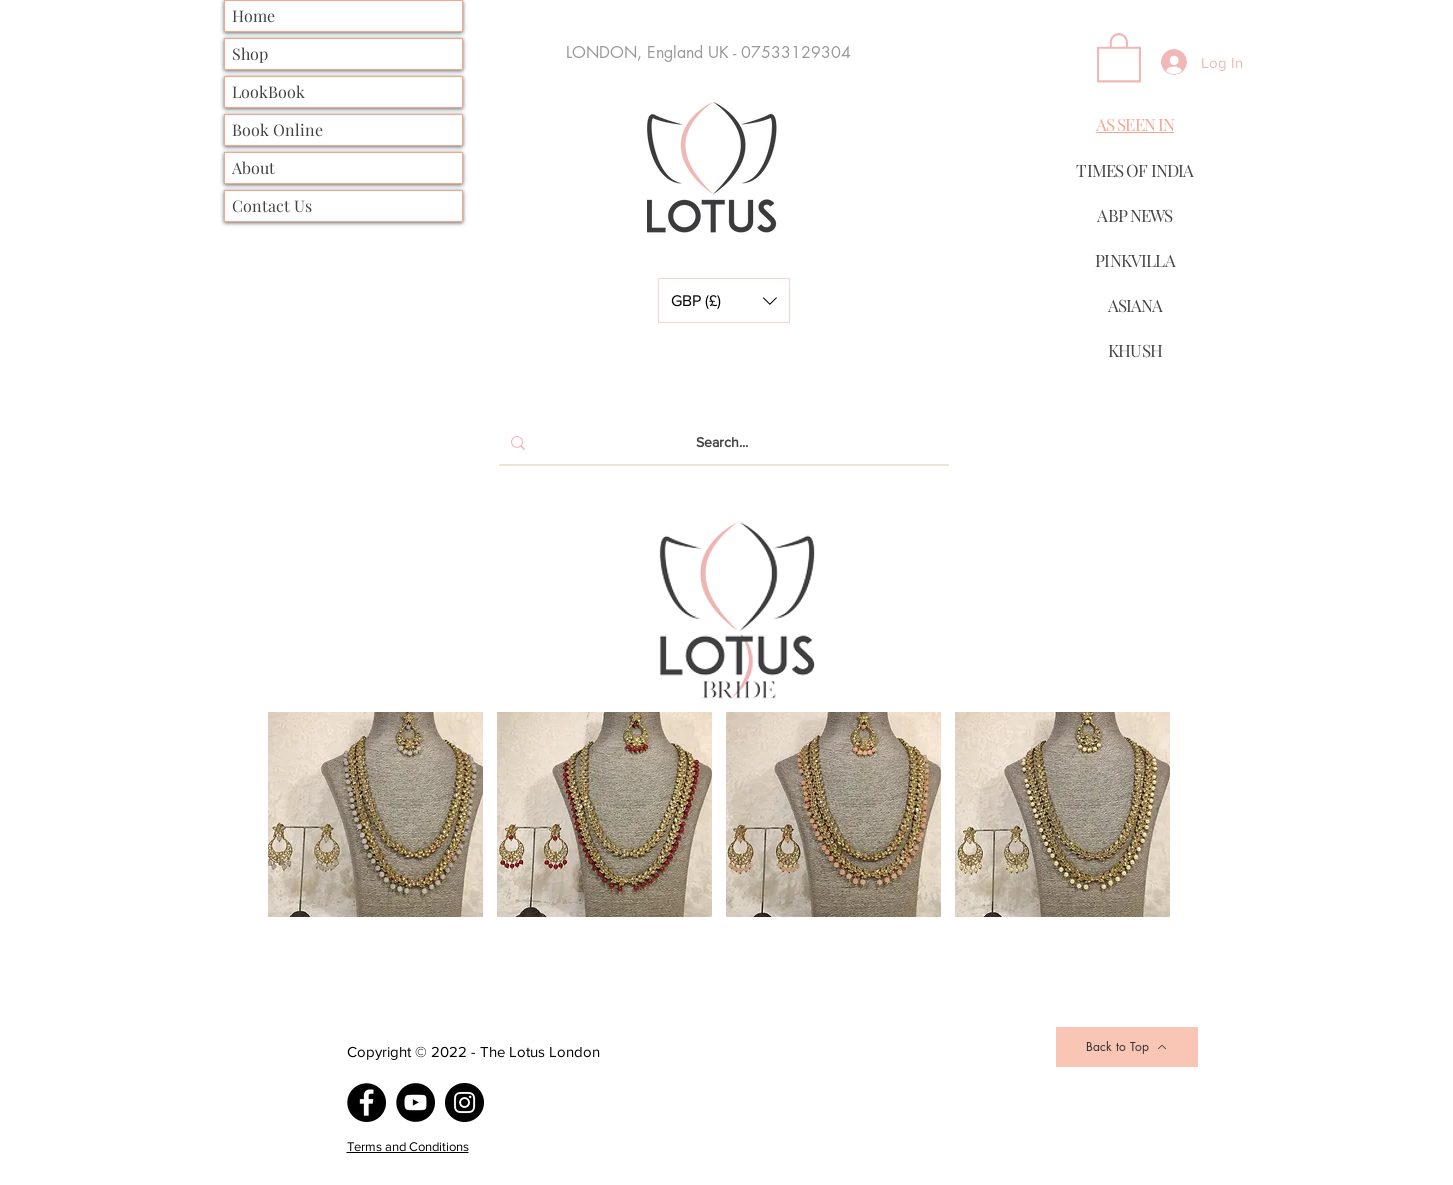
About (253, 167)
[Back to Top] (1127, 1047)
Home (253, 15)
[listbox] (724, 300)
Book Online (277, 129)
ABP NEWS (1134, 215)
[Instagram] (464, 1102)
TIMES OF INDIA (1134, 170)
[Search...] (722, 443)
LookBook (268, 91)
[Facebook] (366, 1102)
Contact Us (272, 205)
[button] (724, 300)
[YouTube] (415, 1102)
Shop (250, 53)
